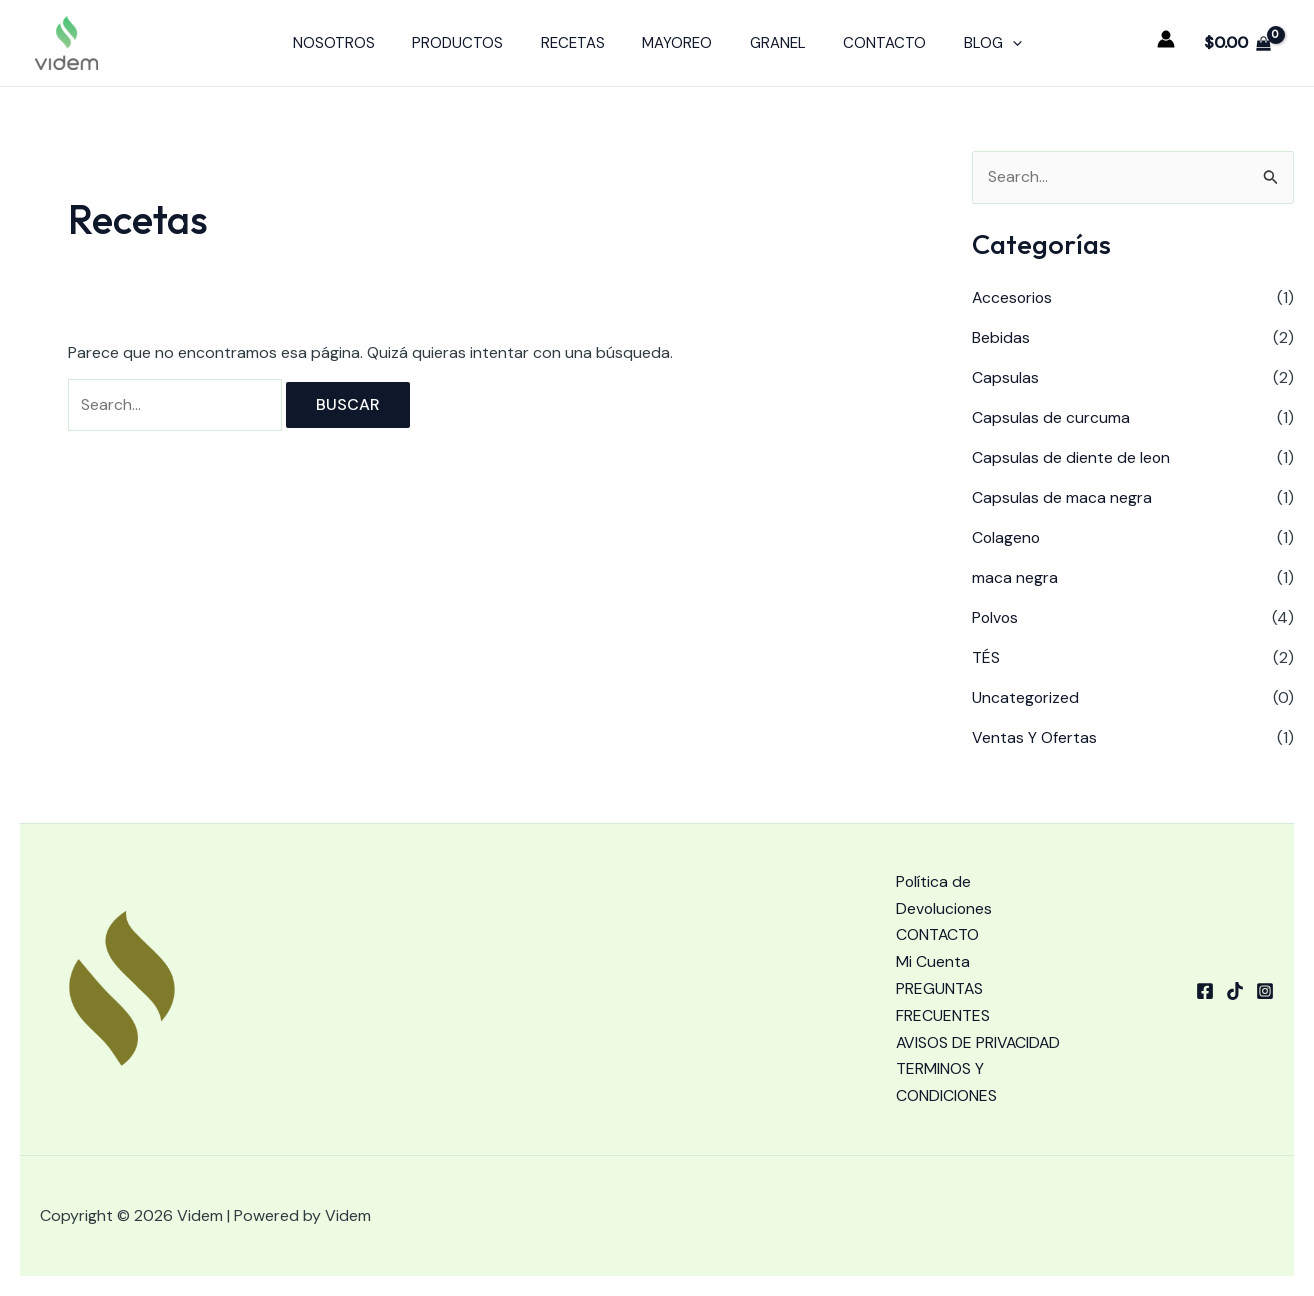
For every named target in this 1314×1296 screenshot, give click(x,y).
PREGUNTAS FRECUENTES (943, 974)
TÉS (986, 657)
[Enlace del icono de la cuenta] (1166, 39)
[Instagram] (1265, 975)
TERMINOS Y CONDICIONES (946, 1083)
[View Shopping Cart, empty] (1237, 43)
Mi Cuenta (933, 933)
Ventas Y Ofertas (1034, 737)
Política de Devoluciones (945, 865)
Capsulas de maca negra (1062, 497)
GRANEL (770, 43)
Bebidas (1001, 337)
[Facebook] (1205, 975)
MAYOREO (677, 43)
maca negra (1015, 577)
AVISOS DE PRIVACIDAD (939, 1028)
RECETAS (580, 43)
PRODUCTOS (472, 43)
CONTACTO (869, 43)
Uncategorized (1026, 697)
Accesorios (1013, 297)
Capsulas (1005, 377)
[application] (989, 43)
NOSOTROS (356, 43)
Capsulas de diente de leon (1071, 457)
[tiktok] (1235, 975)
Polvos (996, 617)
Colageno (1007, 537)
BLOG (970, 43)
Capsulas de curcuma (1051, 417)
